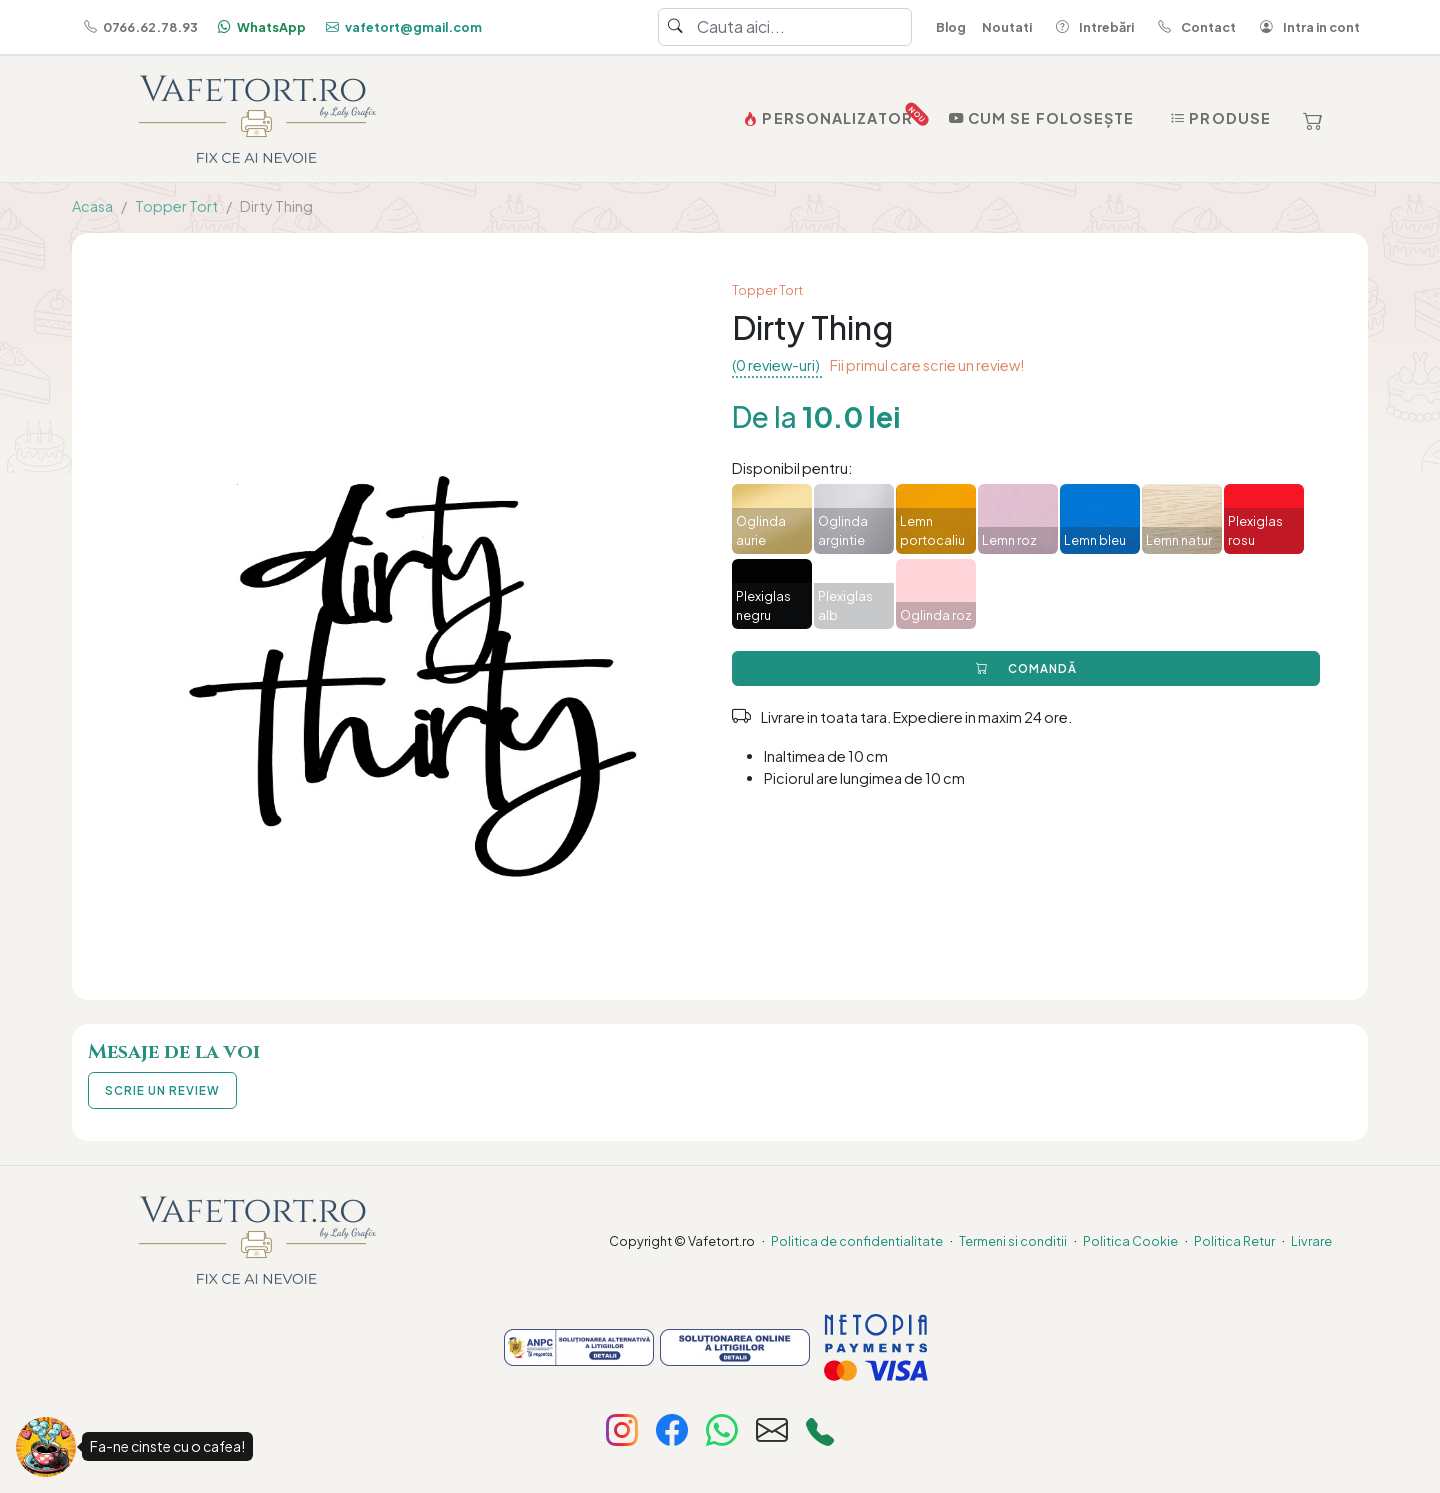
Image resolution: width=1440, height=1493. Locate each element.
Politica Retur (1234, 1241)
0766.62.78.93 (139, 27)
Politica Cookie (1130, 1241)
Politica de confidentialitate (857, 1241)
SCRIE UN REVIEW (162, 1090)
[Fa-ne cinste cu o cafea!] (46, 1447)
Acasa (92, 206)
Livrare (1311, 1241)
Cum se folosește (1040, 118)
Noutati (1007, 27)
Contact (1193, 27)
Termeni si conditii (1013, 1241)
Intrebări (1091, 27)
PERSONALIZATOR (830, 114)
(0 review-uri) (777, 365)
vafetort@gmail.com (402, 27)
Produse (1218, 118)
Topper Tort (176, 206)
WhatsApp (260, 27)
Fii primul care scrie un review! (927, 365)
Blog (951, 27)
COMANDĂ (1026, 668)
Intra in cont (1306, 27)
